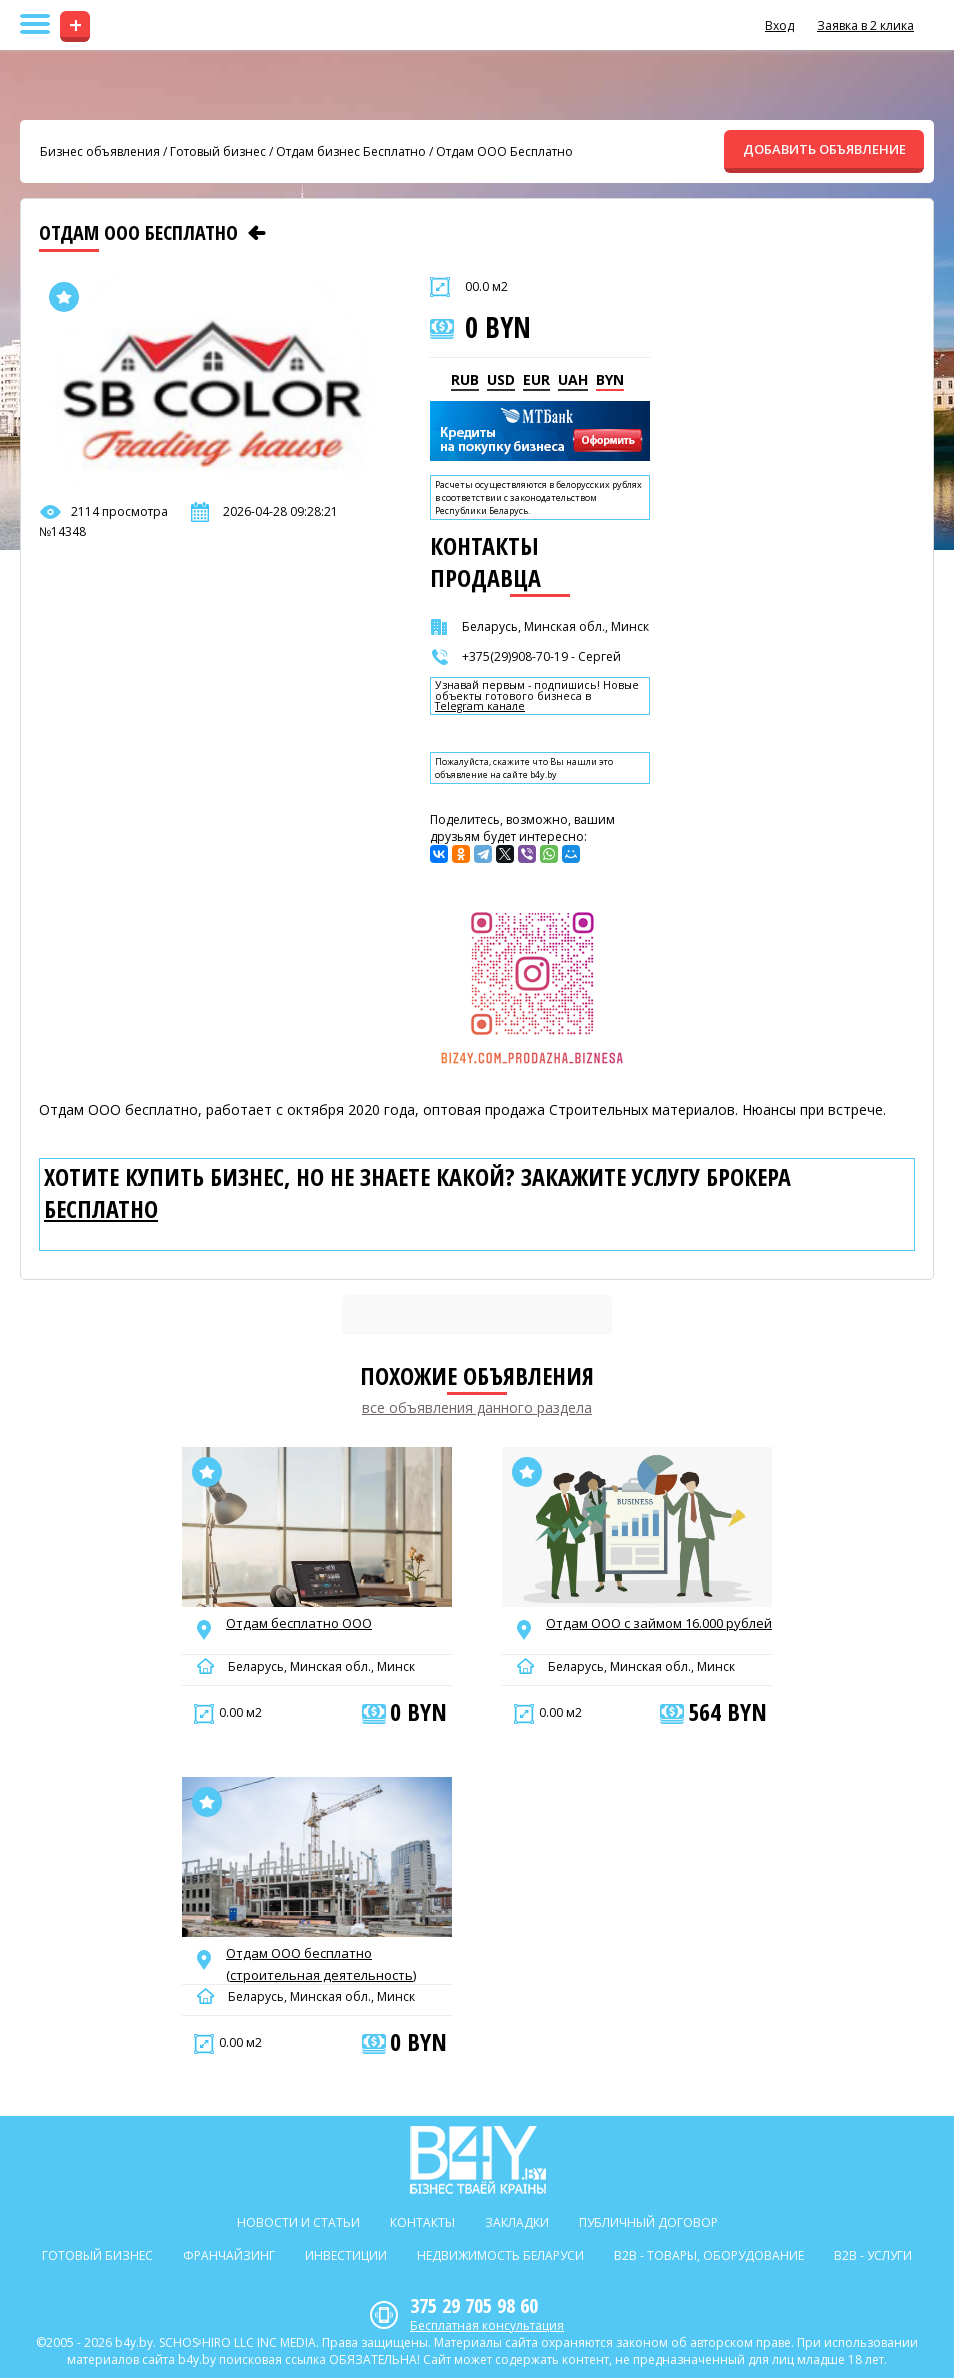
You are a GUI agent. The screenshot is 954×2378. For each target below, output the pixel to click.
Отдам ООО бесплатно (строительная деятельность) (321, 1964)
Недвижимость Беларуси (500, 2255)
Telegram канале (480, 706)
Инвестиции (346, 2255)
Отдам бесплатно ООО (299, 1623)
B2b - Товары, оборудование (709, 2255)
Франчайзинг (229, 2255)
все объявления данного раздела (477, 1407)
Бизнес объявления (100, 151)
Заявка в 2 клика (865, 25)
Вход (779, 25)
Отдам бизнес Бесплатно (351, 151)
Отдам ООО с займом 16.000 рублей (659, 1623)
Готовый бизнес (218, 151)
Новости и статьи (298, 2222)
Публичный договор (648, 2222)
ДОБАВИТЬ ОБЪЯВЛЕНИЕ (824, 149)
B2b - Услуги (873, 2255)
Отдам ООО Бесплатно (504, 151)
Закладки (517, 2222)
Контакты (422, 2222)
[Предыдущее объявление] (257, 233)
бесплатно (101, 1209)
